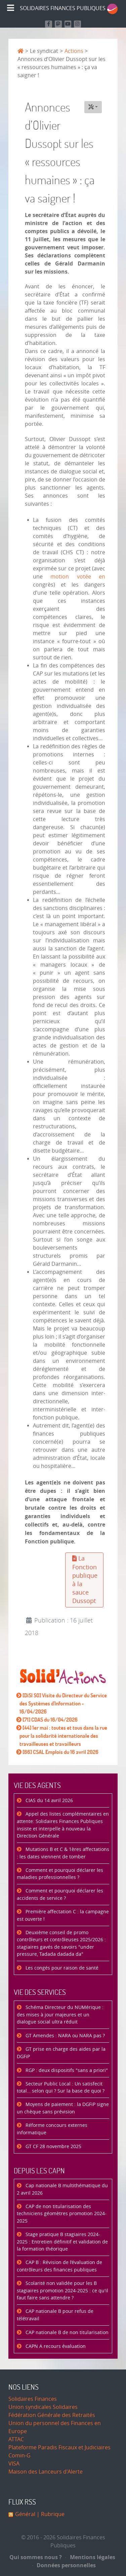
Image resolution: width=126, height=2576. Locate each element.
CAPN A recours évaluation (55, 2346)
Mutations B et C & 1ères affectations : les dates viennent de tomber (63, 1853)
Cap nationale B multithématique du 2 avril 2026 (62, 2189)
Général (25, 2514)
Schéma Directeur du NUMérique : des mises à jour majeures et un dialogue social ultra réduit (60, 2015)
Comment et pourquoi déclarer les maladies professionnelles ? (60, 1874)
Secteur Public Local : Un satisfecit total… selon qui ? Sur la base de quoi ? (60, 2087)
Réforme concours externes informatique (52, 2129)
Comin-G (19, 2455)
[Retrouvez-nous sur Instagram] (77, 24)
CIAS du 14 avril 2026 (48, 1800)
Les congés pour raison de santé (61, 1968)
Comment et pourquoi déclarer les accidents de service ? (60, 1894)
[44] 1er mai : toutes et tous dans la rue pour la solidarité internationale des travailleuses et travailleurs (63, 1735)
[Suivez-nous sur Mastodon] (58, 24)
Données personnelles (64, 2565)
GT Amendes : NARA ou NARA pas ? (64, 2036)
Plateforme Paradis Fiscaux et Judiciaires (59, 2447)
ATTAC (16, 2439)
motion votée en (77, 576)
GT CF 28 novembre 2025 (52, 2146)
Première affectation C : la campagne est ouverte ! (63, 1915)
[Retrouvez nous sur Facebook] (48, 24)
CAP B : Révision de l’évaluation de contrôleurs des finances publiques (59, 2266)
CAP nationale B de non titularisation (66, 2332)
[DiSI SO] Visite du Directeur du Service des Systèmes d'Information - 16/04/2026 (63, 1703)
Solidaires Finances (32, 2399)
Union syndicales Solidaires (43, 2407)
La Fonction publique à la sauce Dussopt (84, 1580)
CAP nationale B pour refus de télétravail (55, 2315)
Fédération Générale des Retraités (51, 2415)
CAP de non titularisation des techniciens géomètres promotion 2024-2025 (62, 2214)
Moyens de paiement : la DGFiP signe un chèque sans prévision (63, 2108)
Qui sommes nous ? (35, 2557)
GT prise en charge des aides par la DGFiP (61, 2053)
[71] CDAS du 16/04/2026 (50, 1719)
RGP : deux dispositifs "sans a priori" (66, 2070)
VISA (13, 2463)
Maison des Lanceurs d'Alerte (45, 2472)
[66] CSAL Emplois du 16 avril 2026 (60, 1752)
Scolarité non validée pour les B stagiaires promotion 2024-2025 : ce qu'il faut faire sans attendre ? (62, 2291)
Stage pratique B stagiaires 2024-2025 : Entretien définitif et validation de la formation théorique (62, 2242)
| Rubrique (50, 2514)
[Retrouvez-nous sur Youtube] (68, 24)
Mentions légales (90, 2557)
